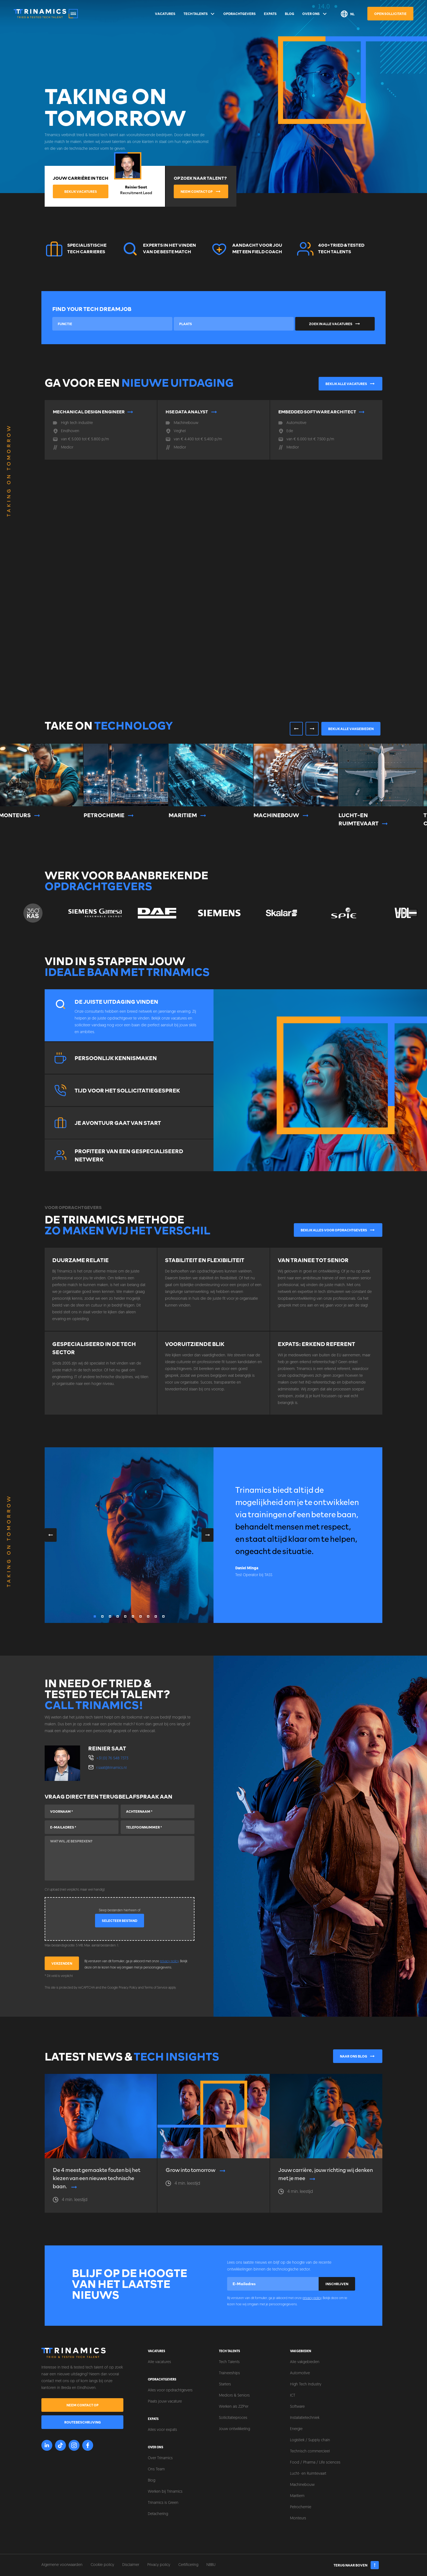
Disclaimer (130, 2565)
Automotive (300, 2373)
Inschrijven (336, 2284)
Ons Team (156, 2469)
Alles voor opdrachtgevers (170, 2390)
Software (297, 2407)
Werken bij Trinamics (165, 2492)
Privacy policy (158, 2565)
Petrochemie (300, 2507)
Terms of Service (155, 1987)
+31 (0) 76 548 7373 (112, 1758)
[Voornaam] (81, 1811)
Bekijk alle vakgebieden (351, 729)
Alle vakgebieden (304, 2362)
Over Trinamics (160, 2458)
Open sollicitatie (390, 13)
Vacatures (165, 13)
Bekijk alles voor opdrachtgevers (338, 1230)
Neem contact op (201, 191)
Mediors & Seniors (234, 2396)
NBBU (210, 2565)
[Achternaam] (157, 1811)
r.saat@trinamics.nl (111, 1768)
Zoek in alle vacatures (335, 323)
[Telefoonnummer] (157, 1827)
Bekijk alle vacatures (350, 383)
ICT (292, 2396)
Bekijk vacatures (80, 191)
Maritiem (297, 2496)
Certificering (188, 2565)
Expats (270, 13)
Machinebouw (302, 2485)
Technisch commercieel (310, 2451)
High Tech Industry (305, 2384)
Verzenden (61, 1963)
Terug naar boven (356, 2565)
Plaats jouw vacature (165, 2402)
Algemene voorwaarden (62, 2565)
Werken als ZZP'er (233, 2407)
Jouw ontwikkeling (234, 2429)
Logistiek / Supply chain (310, 2440)
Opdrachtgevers (239, 13)
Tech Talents (199, 14)
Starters (225, 2384)
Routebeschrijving (82, 2422)
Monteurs (298, 2518)
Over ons (314, 14)
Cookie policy (102, 2565)
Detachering (158, 2514)
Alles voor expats (162, 2430)
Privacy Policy (128, 1987)
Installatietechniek (304, 2418)
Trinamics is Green (163, 2503)
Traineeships (229, 2373)
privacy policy (169, 1961)
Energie (296, 2429)
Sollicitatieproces (233, 2418)
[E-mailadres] (81, 1827)
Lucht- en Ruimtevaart (308, 2474)
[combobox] (112, 324)
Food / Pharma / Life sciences (315, 2463)
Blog (289, 13)
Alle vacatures (159, 2362)
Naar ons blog (358, 2056)
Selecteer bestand (119, 1920)
